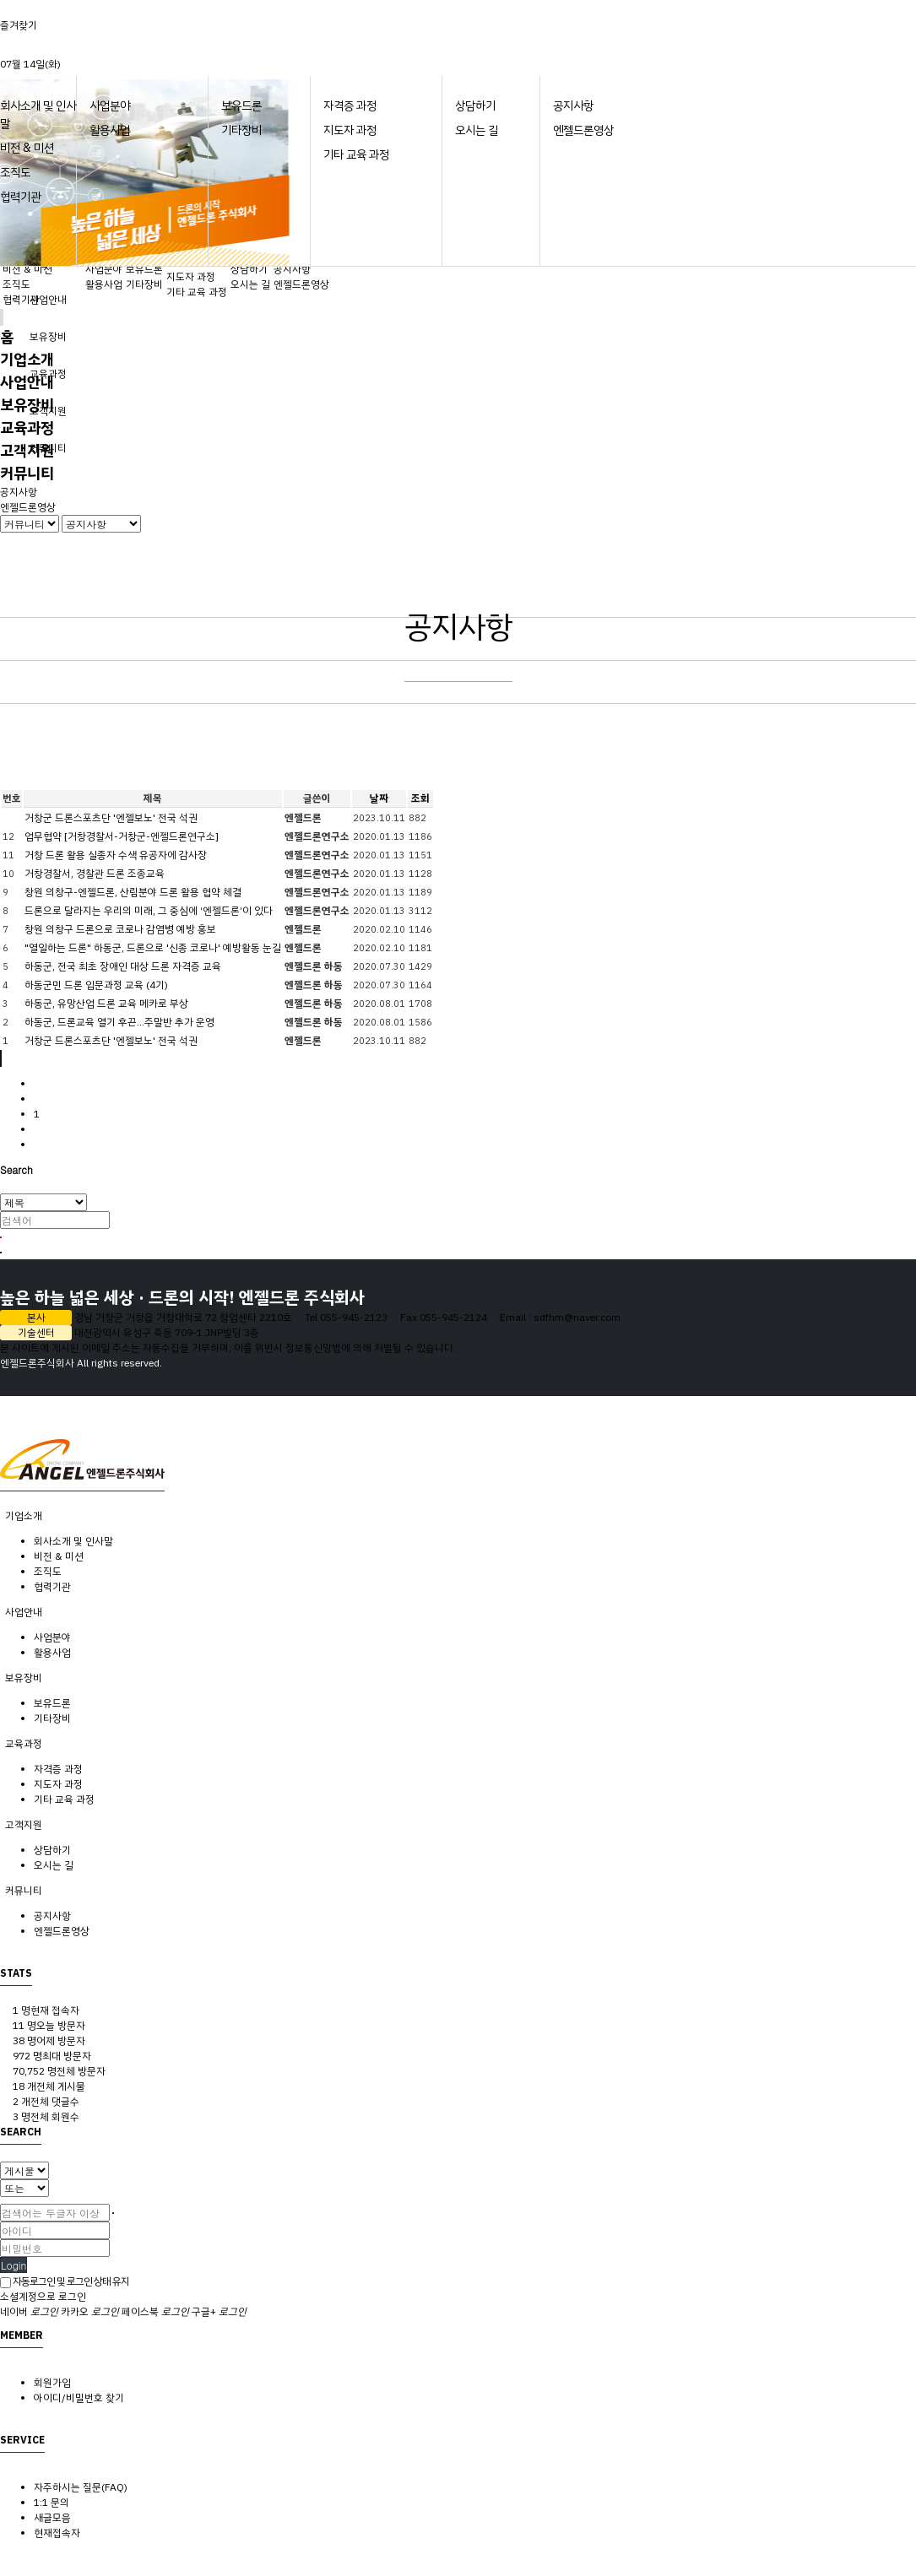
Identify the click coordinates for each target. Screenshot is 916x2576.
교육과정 (27, 427)
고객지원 (27, 450)
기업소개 (27, 359)
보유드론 (241, 106)
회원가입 (52, 2382)
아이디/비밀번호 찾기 (79, 2398)
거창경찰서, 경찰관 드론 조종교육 (94, 873)
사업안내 (48, 299)
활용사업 (109, 130)
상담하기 (475, 106)
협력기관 (20, 197)
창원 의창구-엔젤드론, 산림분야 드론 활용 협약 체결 (132, 892)
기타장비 (241, 130)
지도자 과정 (350, 130)
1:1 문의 (51, 2502)
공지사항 (573, 106)
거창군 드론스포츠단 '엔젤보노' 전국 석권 (111, 817)
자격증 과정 (350, 106)
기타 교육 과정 (356, 155)
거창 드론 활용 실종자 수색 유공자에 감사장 (115, 855)
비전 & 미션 (27, 148)
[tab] (458, 1515)
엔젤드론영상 (583, 130)
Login (13, 2265)
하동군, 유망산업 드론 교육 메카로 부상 (106, 1003)
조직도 (15, 172)
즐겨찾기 (18, 25)
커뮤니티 (27, 473)
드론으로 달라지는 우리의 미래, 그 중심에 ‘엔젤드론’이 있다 (148, 910)
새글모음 (52, 2517)
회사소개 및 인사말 (73, 1541)
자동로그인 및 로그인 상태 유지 (64, 2281)
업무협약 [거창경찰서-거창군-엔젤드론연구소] (121, 836)
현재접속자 (57, 2533)
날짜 (379, 798)
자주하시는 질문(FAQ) (80, 2487)
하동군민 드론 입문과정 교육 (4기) (96, 985)
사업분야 (109, 106)
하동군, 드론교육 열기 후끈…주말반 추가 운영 (119, 1022)
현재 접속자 (46, 2010)
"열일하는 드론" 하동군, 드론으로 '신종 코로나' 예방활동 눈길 (152, 947)
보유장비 (48, 336)
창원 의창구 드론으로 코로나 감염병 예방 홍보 (120, 929)
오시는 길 (476, 130)
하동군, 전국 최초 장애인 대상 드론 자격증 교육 (122, 966)
